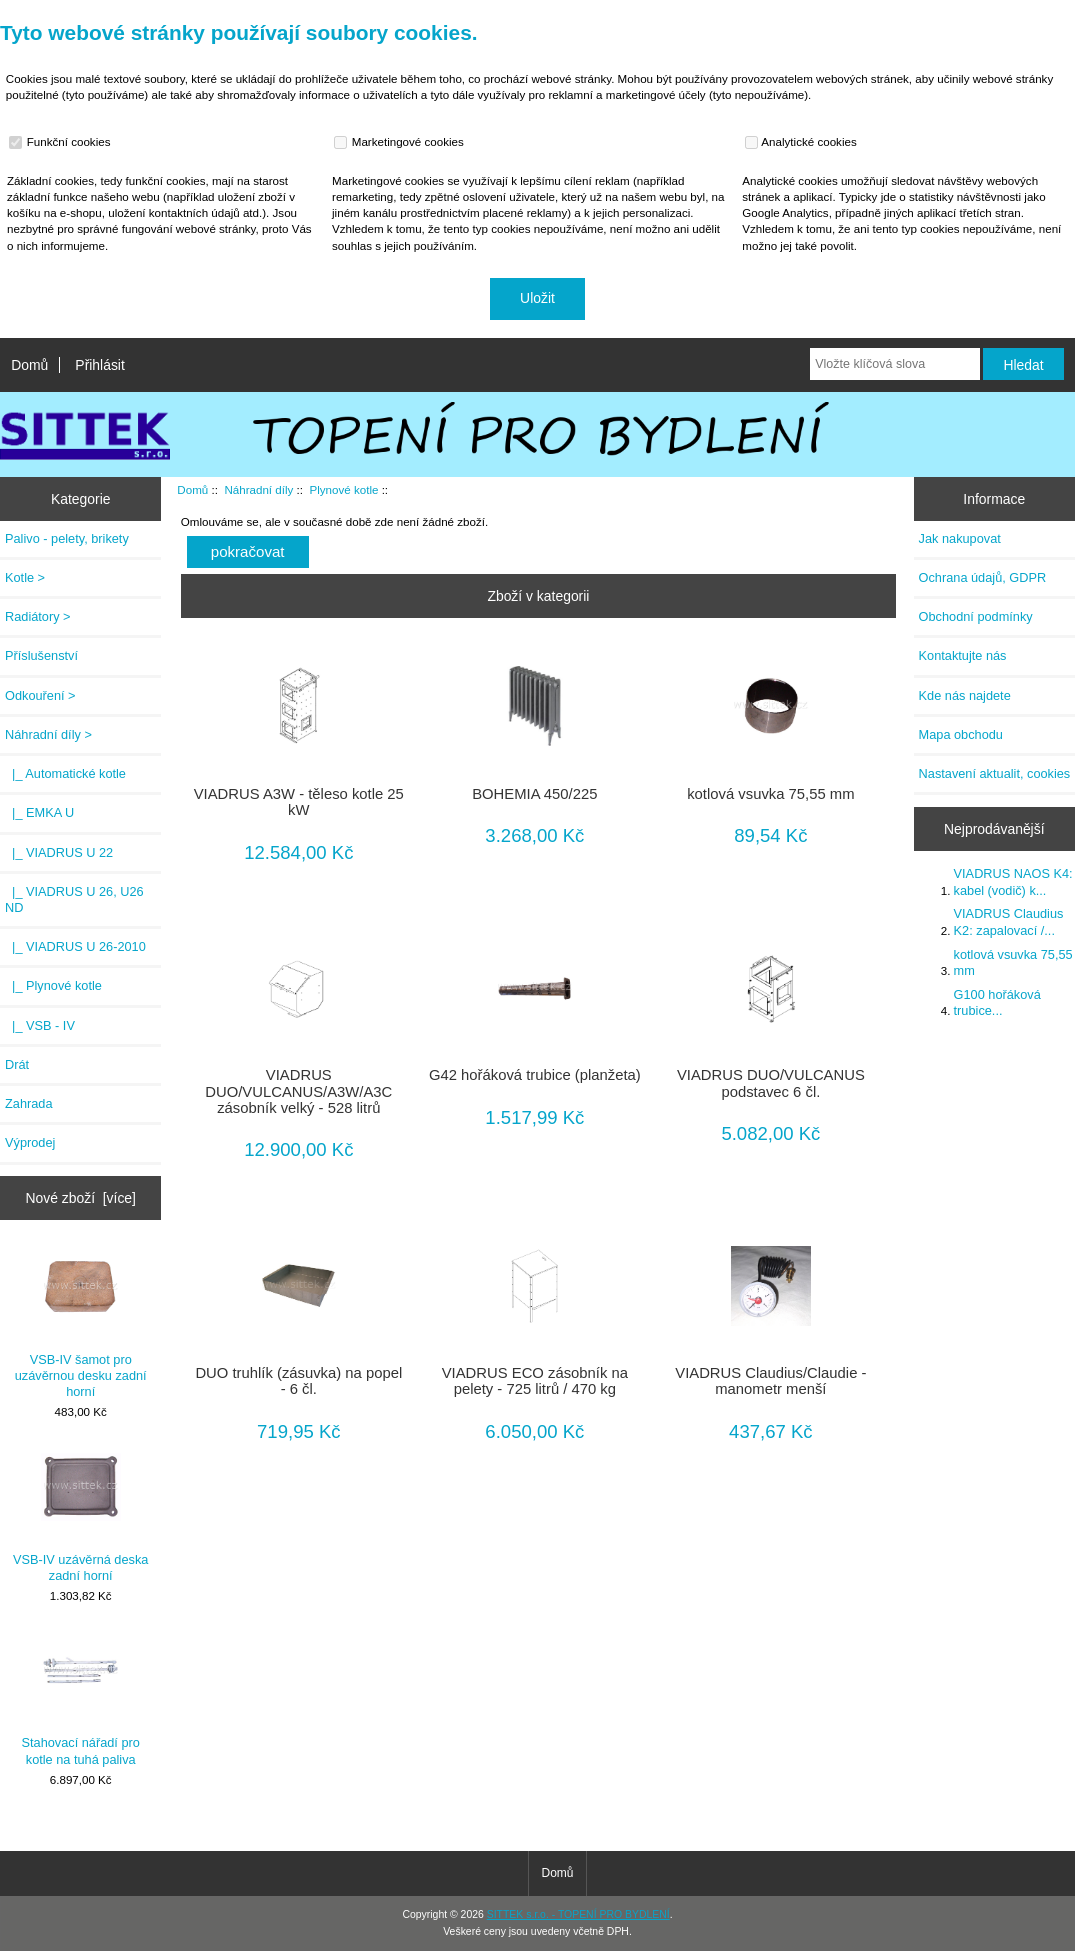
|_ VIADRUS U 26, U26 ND (74, 899)
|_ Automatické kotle (65, 773)
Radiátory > (38, 616)
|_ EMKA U (39, 812)
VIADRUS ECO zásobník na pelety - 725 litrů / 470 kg (535, 1381)
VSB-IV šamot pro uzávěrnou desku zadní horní (81, 1323)
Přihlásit (99, 365)
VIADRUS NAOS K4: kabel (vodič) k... (1013, 881)
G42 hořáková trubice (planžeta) (535, 1075)
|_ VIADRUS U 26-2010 (75, 946)
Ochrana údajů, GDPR (983, 577)
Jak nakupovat (960, 538)
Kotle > (25, 577)
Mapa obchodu (961, 734)
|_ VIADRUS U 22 (59, 852)
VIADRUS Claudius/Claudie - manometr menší (770, 1381)
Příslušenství (41, 655)
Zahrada (29, 1103)
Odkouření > (40, 695)
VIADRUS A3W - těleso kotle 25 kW (299, 802)
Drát (17, 1064)
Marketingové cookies (401, 142)
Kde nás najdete (965, 695)
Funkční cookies (62, 142)
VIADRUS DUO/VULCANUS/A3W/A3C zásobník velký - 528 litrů (298, 1091)
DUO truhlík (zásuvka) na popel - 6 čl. (298, 1381)
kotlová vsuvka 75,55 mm (770, 794)
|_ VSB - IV (40, 1025)
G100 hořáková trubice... (997, 1002)
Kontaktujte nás (963, 655)
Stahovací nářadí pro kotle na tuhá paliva (81, 1698)
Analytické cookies (803, 142)
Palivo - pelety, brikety (67, 538)
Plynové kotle (343, 489)
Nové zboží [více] (80, 1198)
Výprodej (30, 1142)
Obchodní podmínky (976, 616)
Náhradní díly (258, 489)
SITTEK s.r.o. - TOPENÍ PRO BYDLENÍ (578, 1914)
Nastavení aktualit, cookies (995, 773)
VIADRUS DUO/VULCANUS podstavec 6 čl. (771, 1083)
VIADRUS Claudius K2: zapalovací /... (1009, 921)
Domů (29, 365)
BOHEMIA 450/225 (534, 794)
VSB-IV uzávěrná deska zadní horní (80, 1514)
